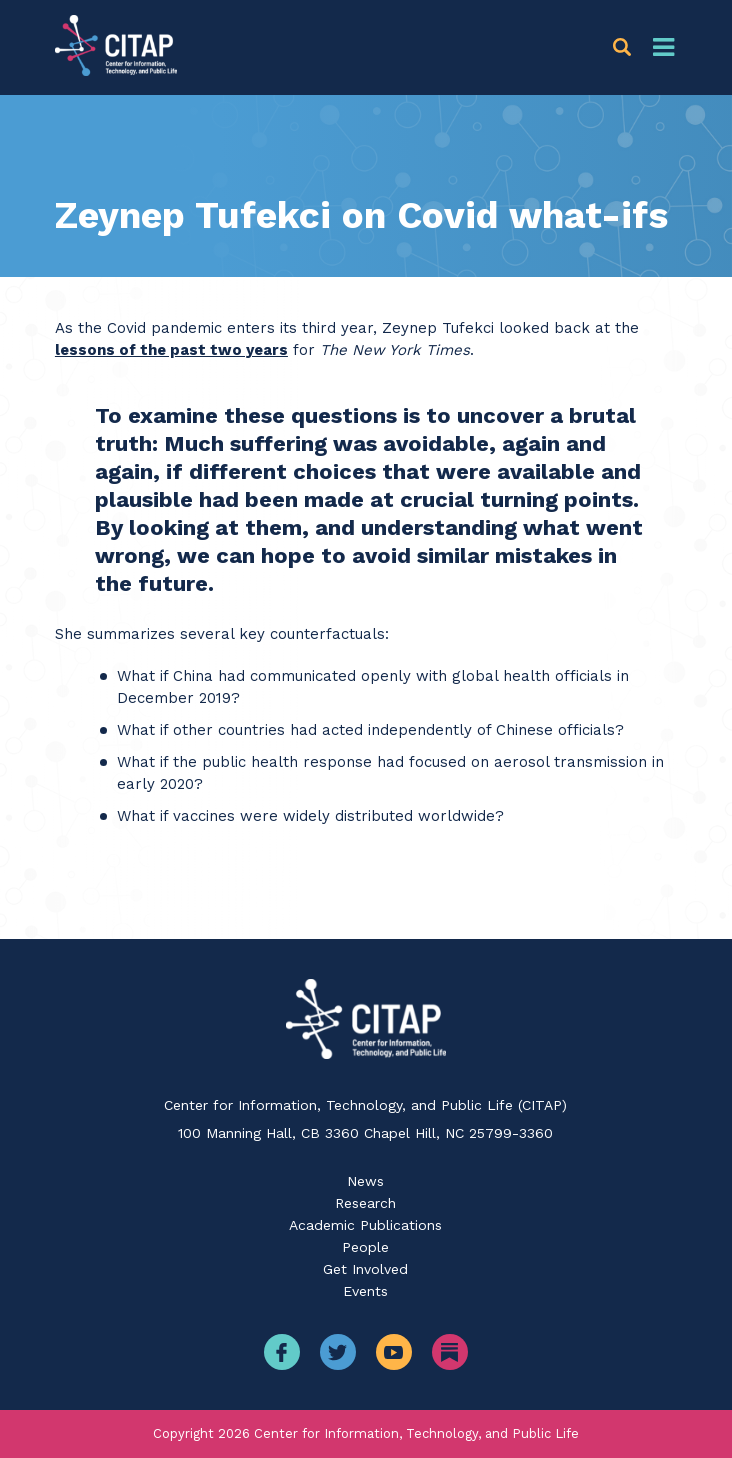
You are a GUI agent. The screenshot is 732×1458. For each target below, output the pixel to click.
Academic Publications (365, 1225)
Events (365, 1291)
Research (365, 1203)
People (365, 1247)
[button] (625, 47)
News (365, 1181)
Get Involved (365, 1269)
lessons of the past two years (171, 350)
